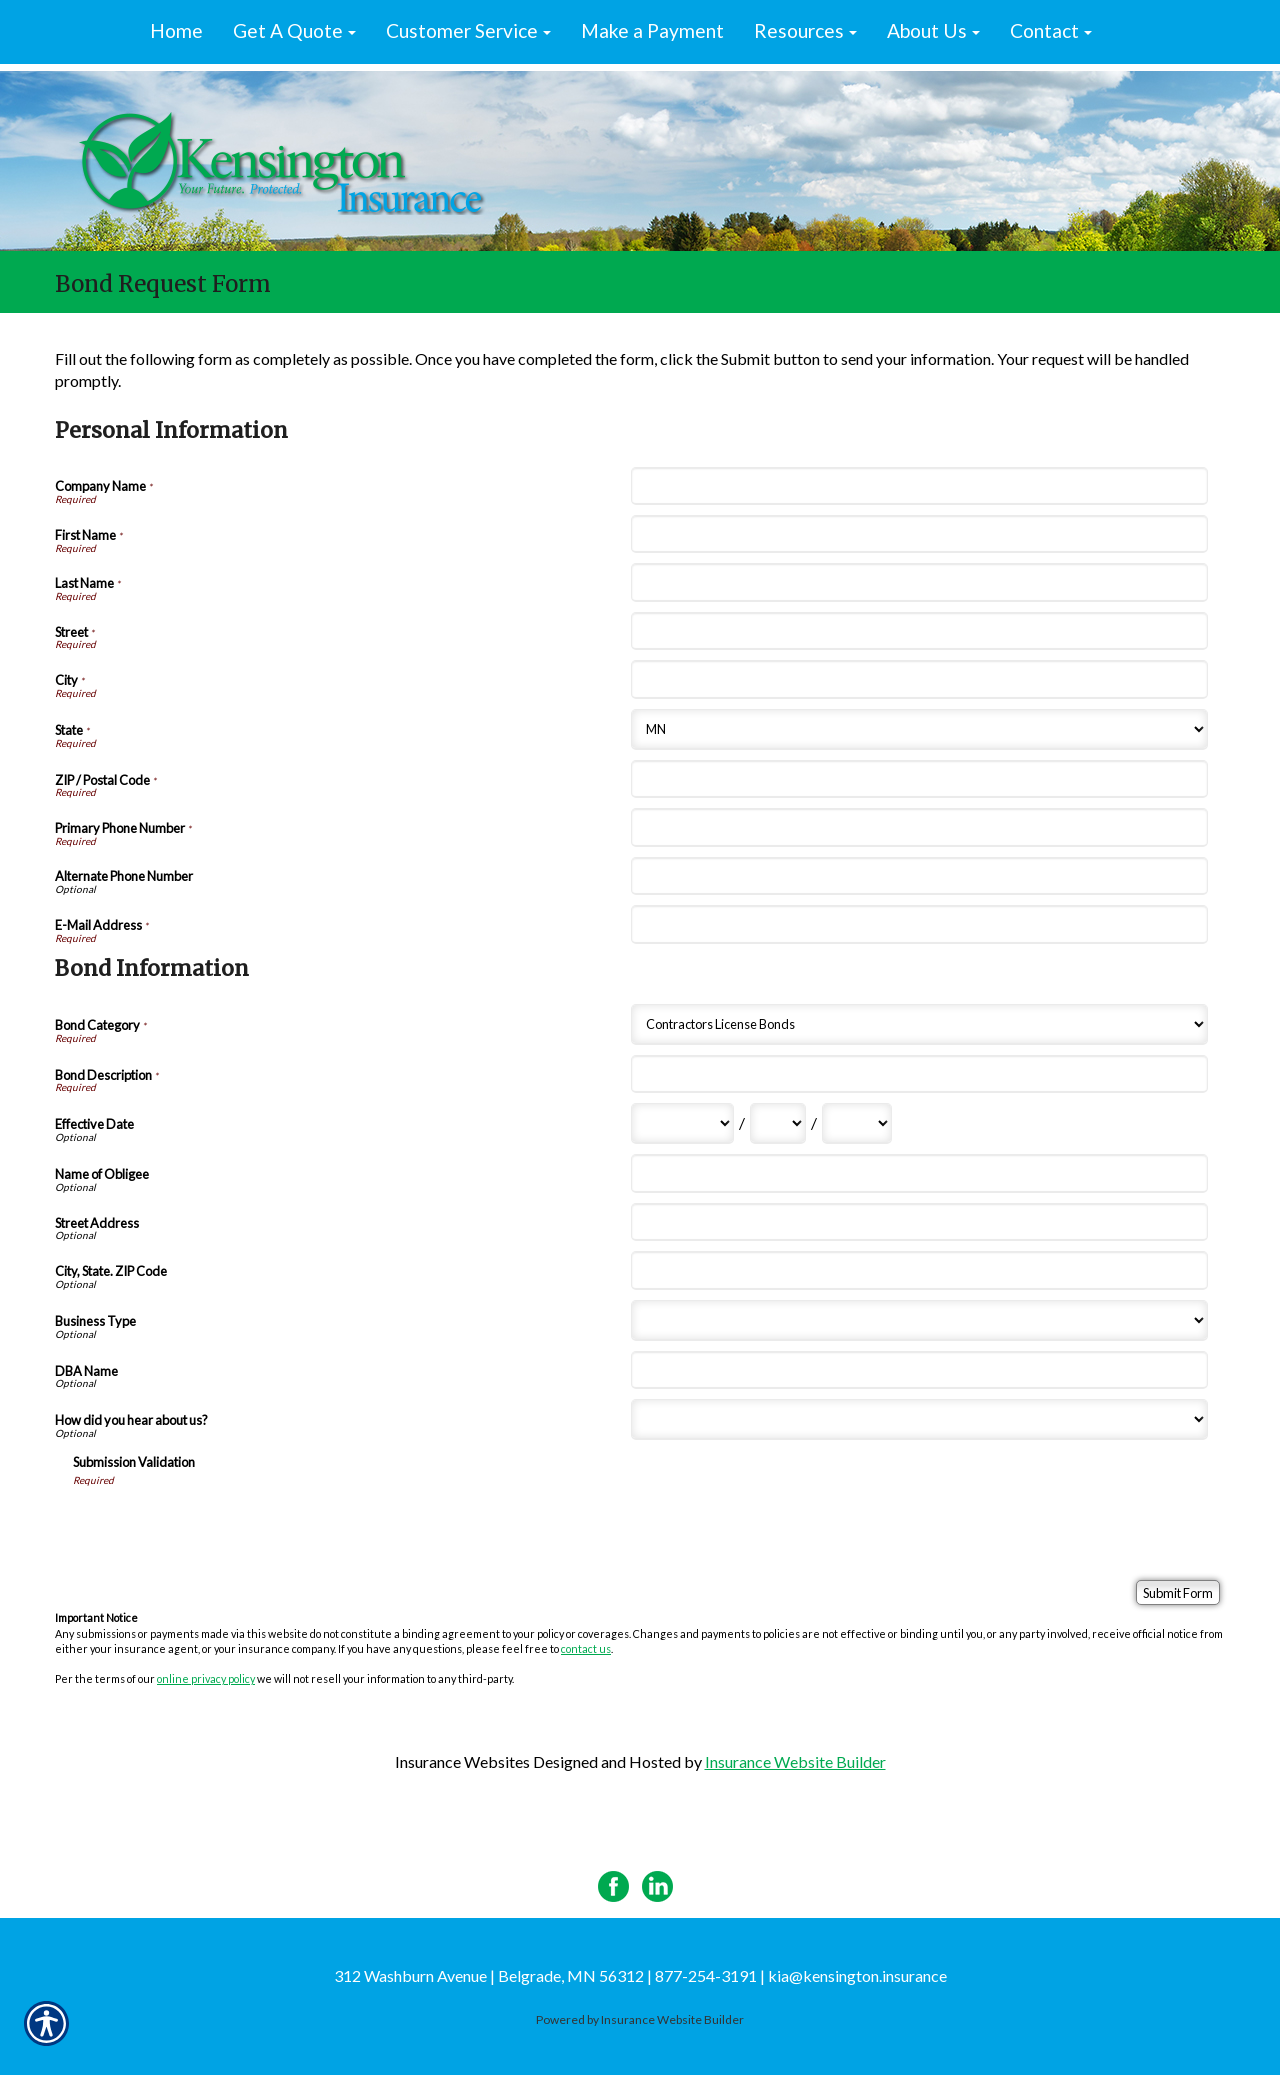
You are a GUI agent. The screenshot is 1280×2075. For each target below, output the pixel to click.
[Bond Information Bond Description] (919, 1074)
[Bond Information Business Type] (919, 1320)
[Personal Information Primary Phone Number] (919, 827)
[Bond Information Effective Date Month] (682, 1123)
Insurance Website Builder (795, 1761)
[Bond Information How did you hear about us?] (919, 1419)
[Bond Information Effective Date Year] (857, 1123)
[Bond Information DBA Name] (919, 1370)
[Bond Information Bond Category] (919, 1024)
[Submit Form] (1178, 1592)
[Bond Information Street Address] (919, 1222)
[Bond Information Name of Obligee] (919, 1173)
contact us (586, 1648)
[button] (294, 32)
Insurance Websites (462, 1761)
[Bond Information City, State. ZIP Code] (919, 1270)
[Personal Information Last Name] (919, 582)
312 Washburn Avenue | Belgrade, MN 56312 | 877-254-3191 (545, 1975)
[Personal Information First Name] (919, 534)
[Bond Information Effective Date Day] (778, 1123)
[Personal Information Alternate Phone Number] (919, 876)
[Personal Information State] (919, 729)
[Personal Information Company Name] (919, 486)
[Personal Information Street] (919, 631)
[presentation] (225, 1526)
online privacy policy (206, 1678)
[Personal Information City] (919, 679)
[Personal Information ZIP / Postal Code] (919, 779)
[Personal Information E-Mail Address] (919, 924)
